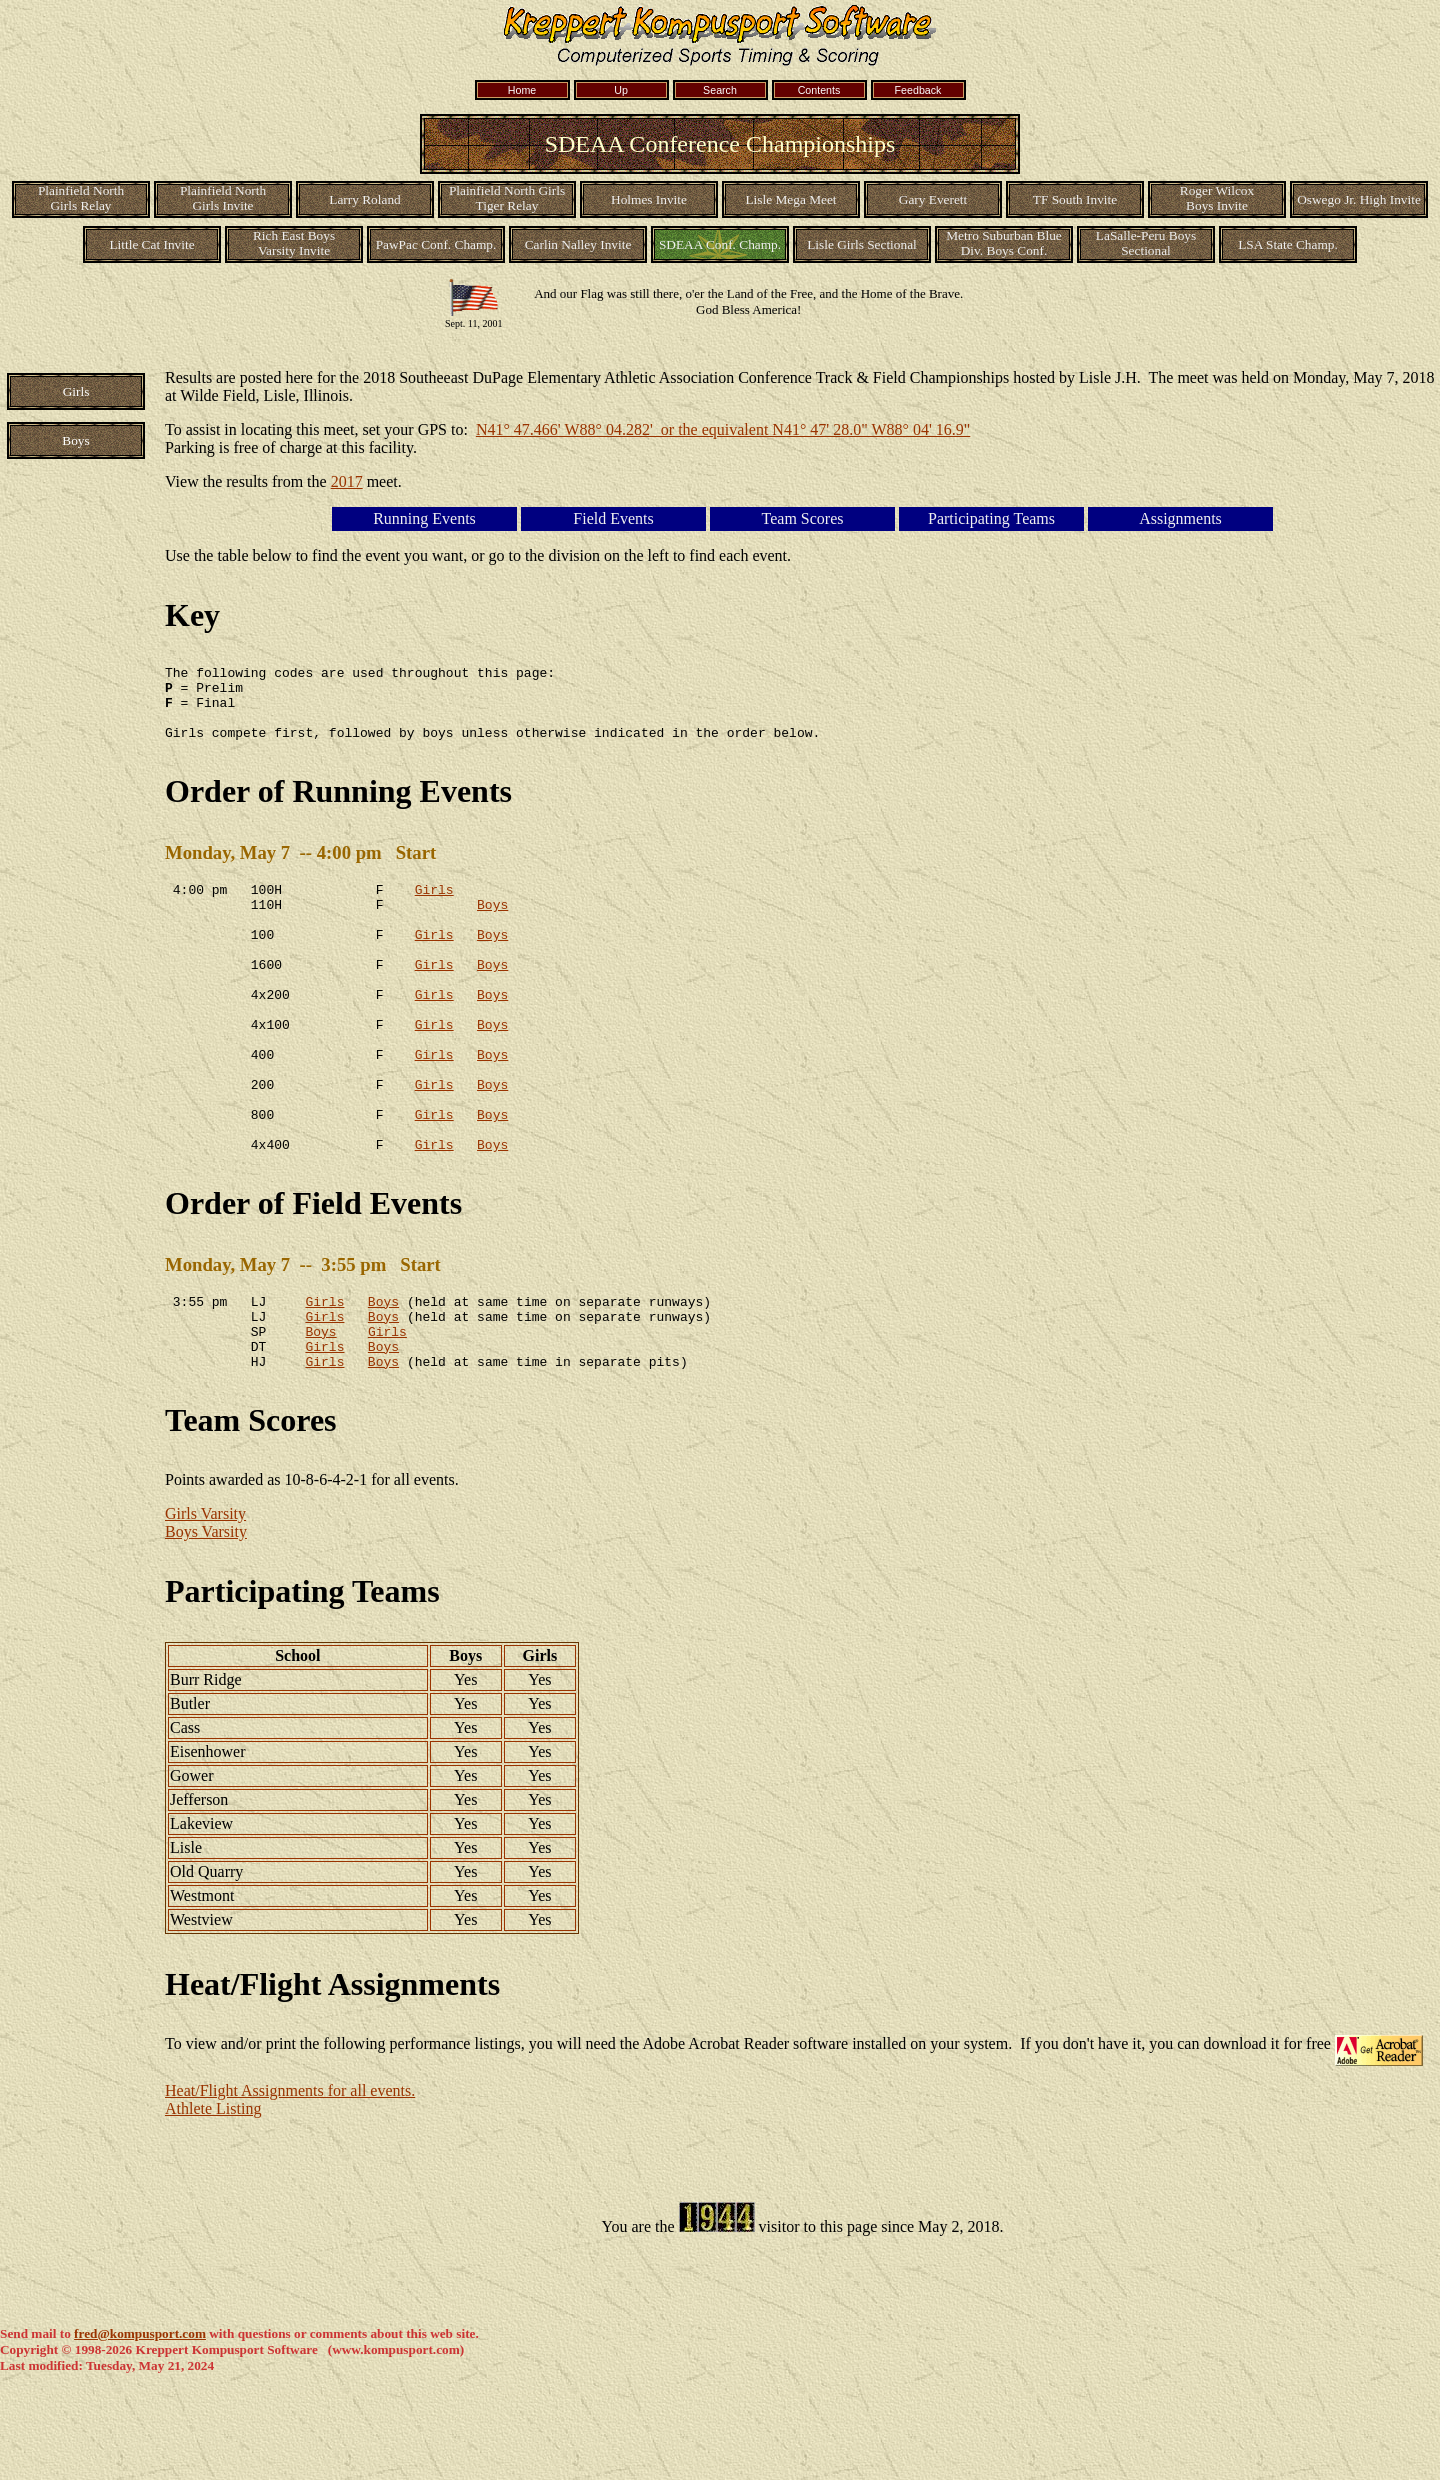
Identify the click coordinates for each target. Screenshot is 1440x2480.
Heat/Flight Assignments (332, 2068)
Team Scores (251, 1504)
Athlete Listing (213, 2192)
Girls (434, 907)
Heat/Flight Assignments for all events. (290, 2174)
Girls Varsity (205, 1597)
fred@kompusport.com (140, 2417)
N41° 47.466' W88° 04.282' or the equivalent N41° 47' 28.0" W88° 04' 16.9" (723, 429)
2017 (347, 481)
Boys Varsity (206, 1615)
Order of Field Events (313, 1272)
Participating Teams (302, 1675)
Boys (492, 925)
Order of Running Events (338, 806)
